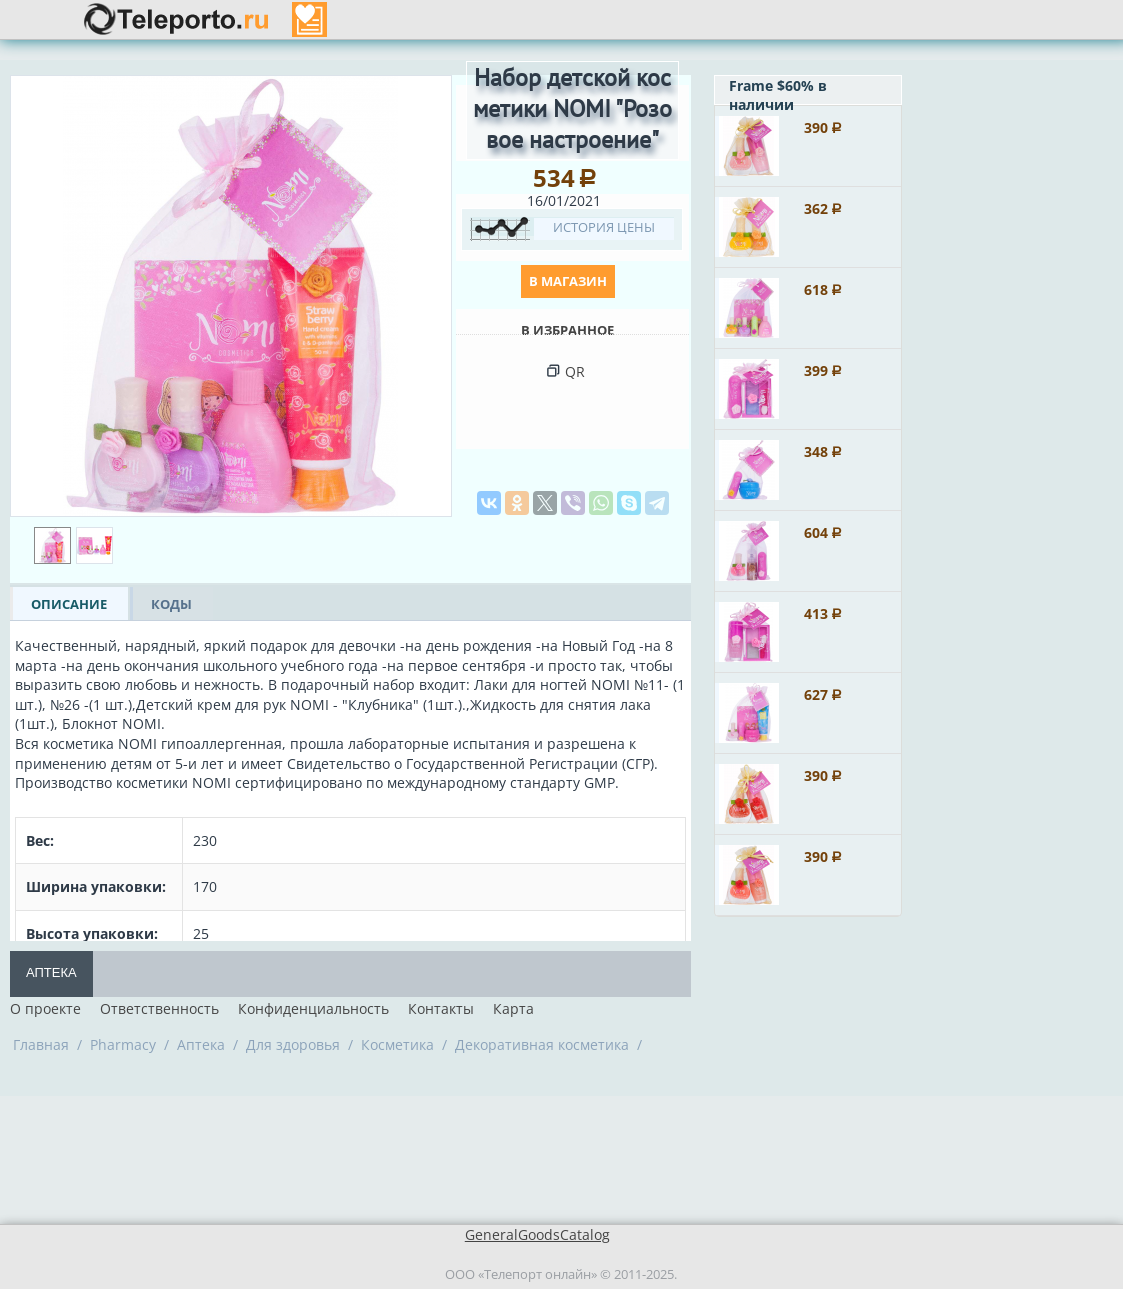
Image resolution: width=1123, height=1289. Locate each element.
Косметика (397, 1044)
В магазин (568, 281)
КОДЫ (171, 604)
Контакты (441, 1008)
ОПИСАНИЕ (69, 604)
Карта (513, 1008)
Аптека (51, 972)
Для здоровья (293, 1044)
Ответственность (159, 1008)
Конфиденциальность (313, 1008)
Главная (41, 1044)
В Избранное (567, 330)
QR (575, 371)
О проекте (45, 1008)
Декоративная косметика (542, 1044)
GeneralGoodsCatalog (537, 1234)
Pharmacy (123, 1044)
